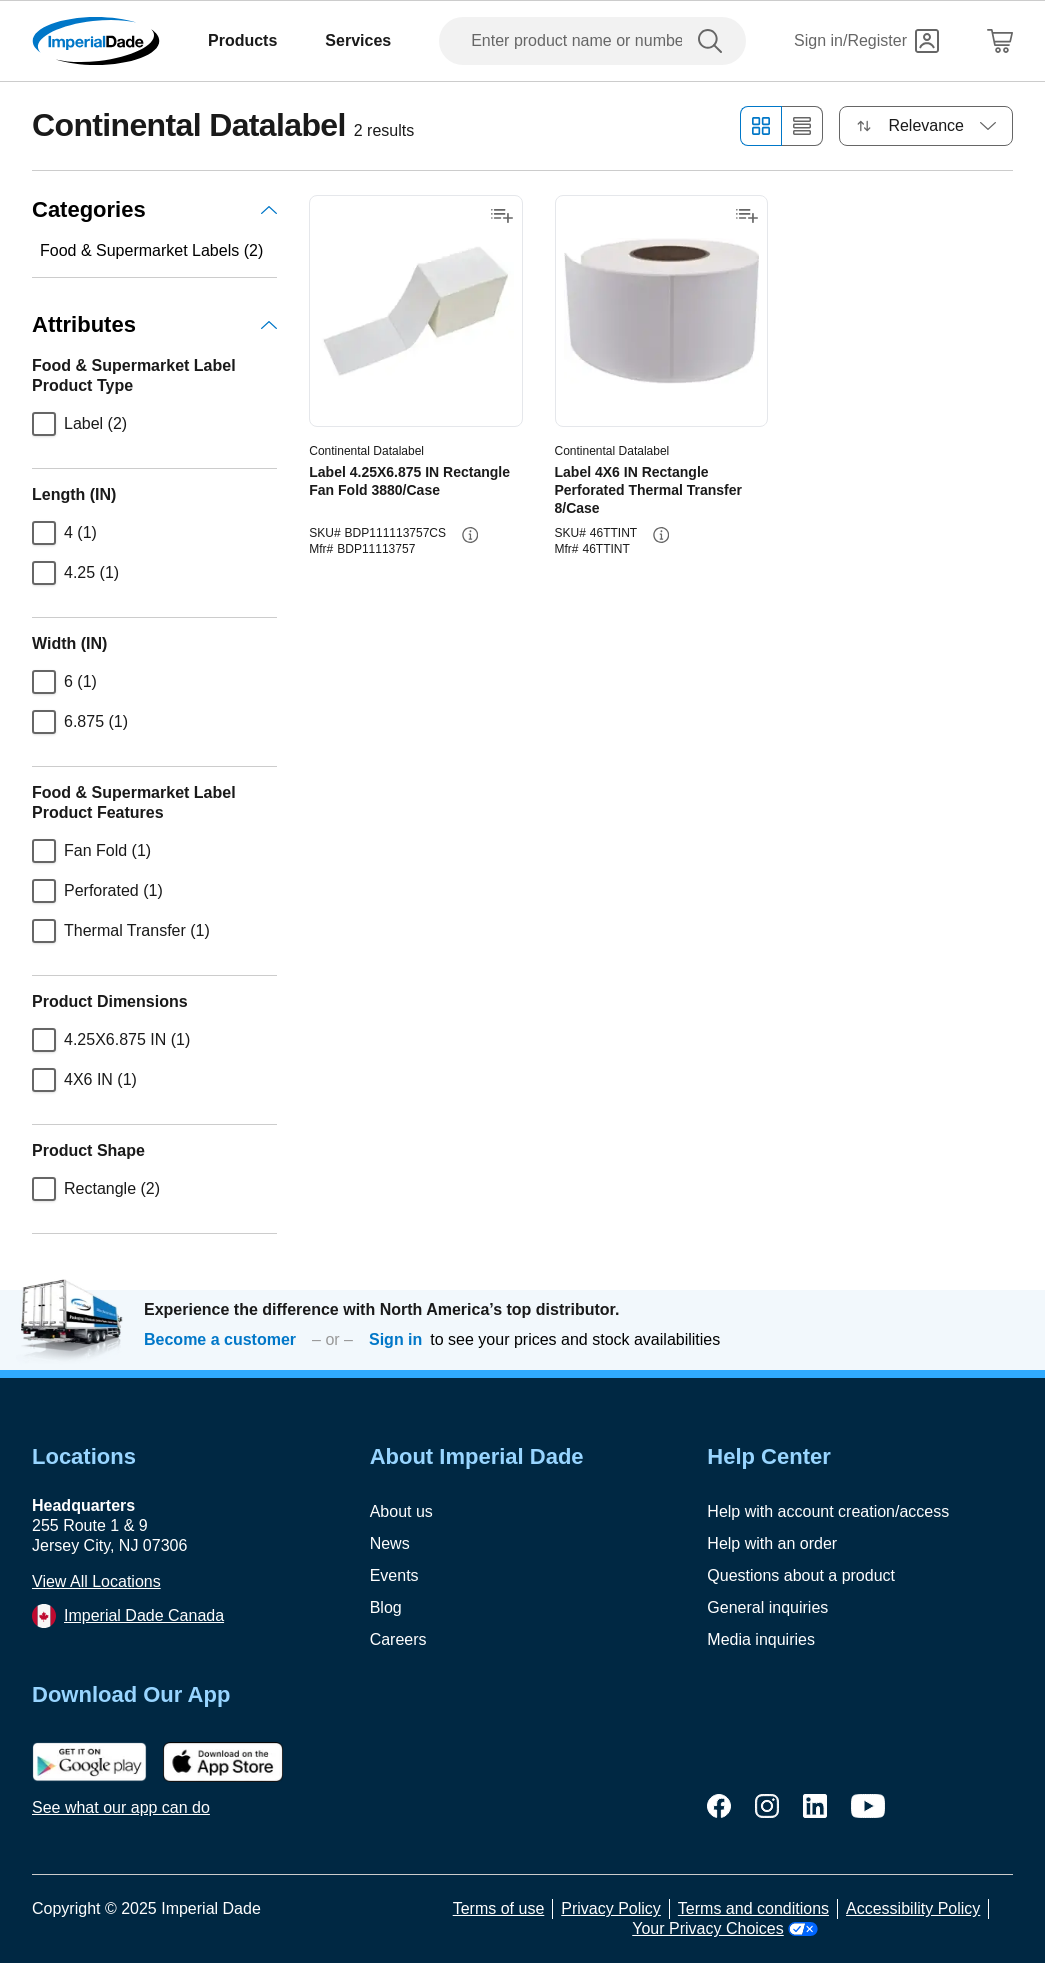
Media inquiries (761, 1639)
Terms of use (499, 1908)
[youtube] (868, 1806)
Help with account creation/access (828, 1511)
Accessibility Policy (913, 1908)
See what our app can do (121, 1807)
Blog (386, 1607)
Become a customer (220, 1339)
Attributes (154, 324)
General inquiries (767, 1607)
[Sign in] (866, 41)
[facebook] (719, 1806)
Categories (154, 209)
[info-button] (470, 535)
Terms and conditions (753, 1908)
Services (358, 40)
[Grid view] (760, 126)
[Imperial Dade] (96, 41)
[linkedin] (815, 1806)
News (390, 1543)
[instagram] (767, 1806)
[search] (714, 41)
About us (401, 1511)
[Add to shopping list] (502, 216)
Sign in (395, 1339)
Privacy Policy (611, 1908)
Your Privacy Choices (724, 1928)
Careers (398, 1639)
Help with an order (772, 1543)
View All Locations (96, 1581)
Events (394, 1575)
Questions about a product (801, 1575)
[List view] (802, 126)
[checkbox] (44, 424)
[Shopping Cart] (1000, 41)
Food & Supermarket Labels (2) (151, 250)
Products (242, 40)
